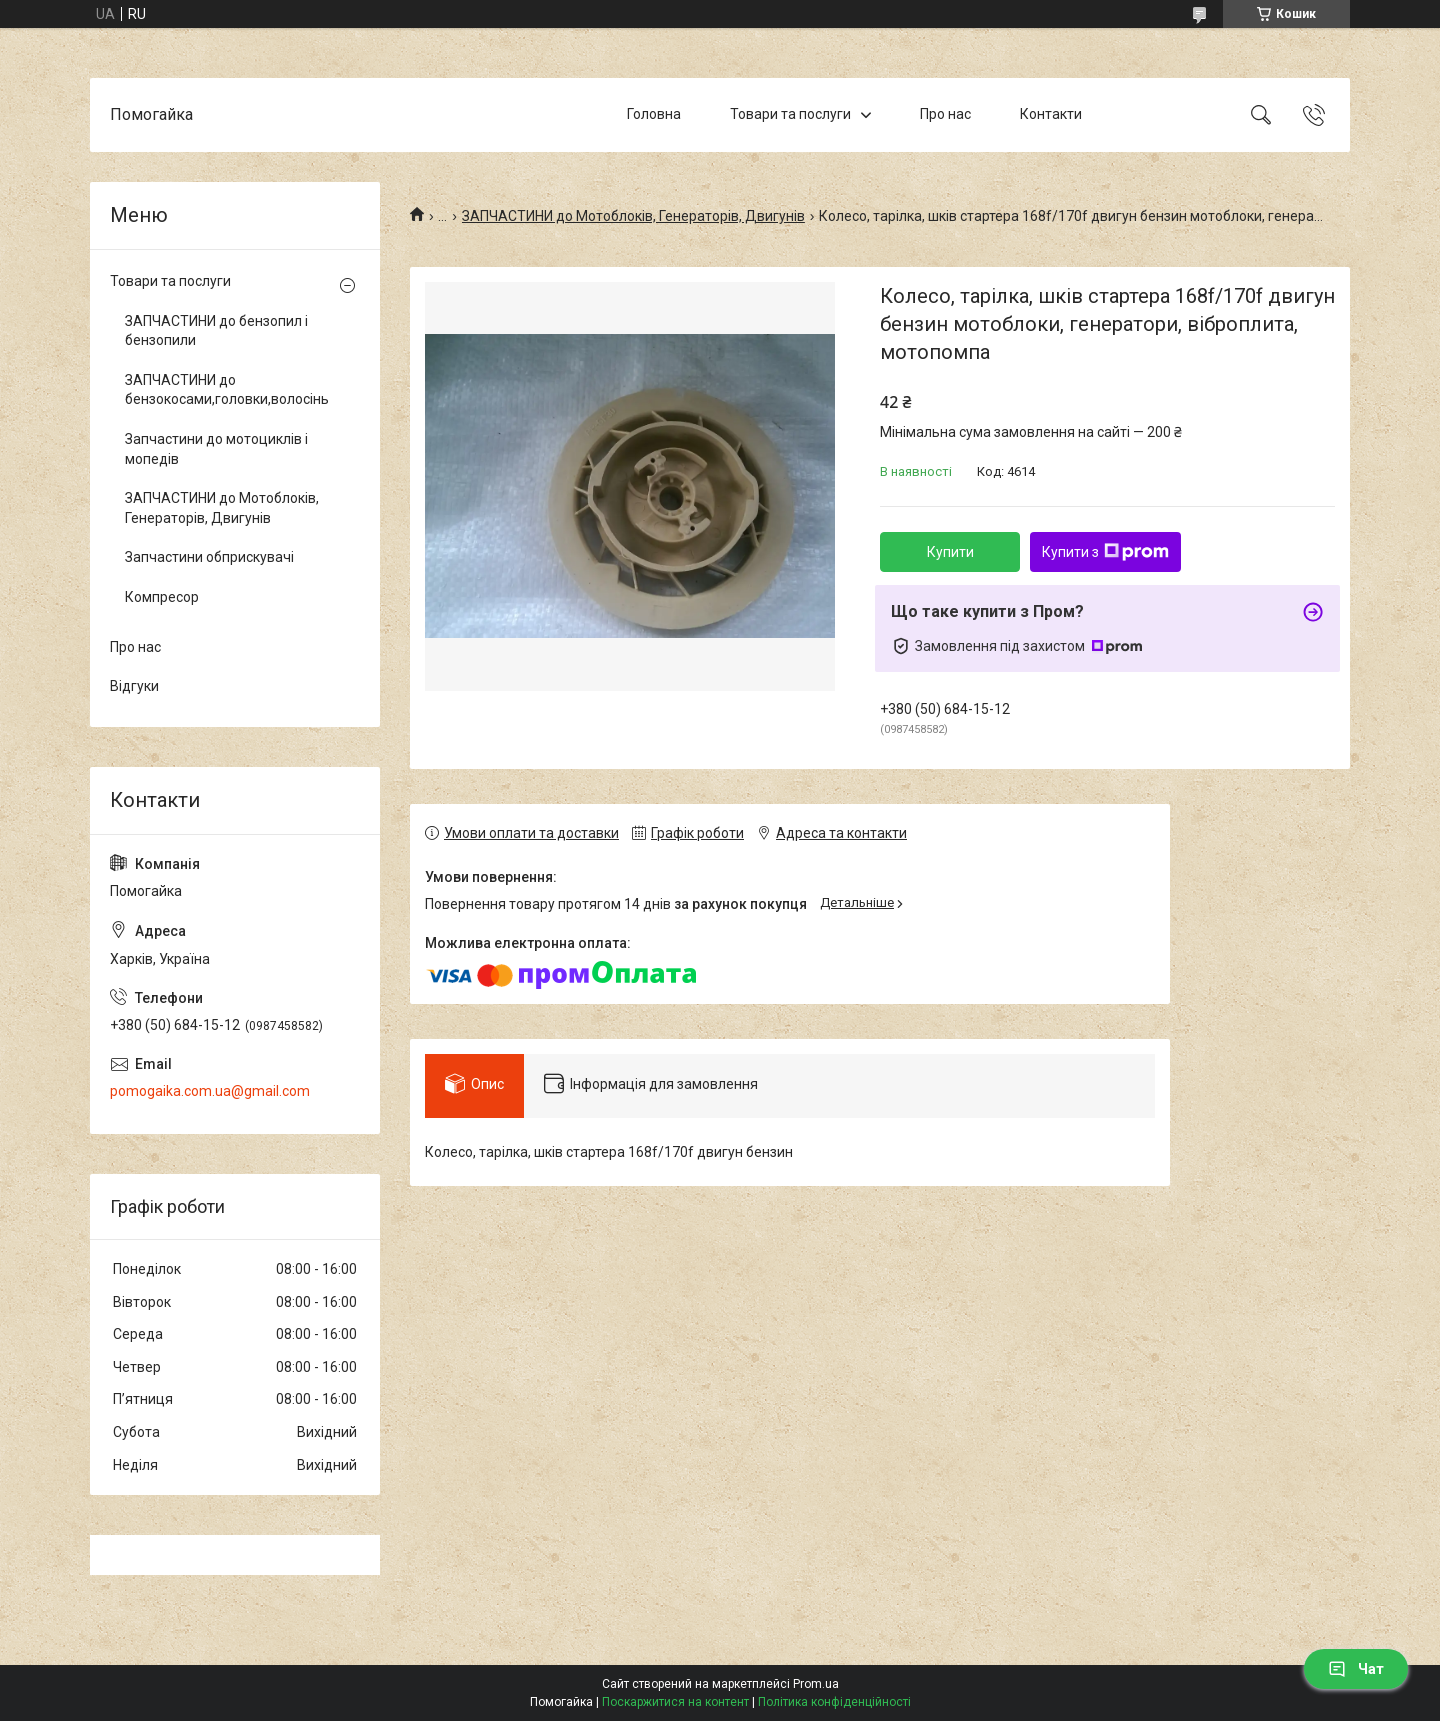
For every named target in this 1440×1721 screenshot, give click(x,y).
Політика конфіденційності (834, 1702)
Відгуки (134, 686)
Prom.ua (816, 1684)
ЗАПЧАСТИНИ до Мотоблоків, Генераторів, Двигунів (633, 216)
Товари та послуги (790, 114)
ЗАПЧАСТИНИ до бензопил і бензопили (216, 331)
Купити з (1105, 552)
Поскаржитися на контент (675, 1702)
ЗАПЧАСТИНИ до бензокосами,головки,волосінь (227, 390)
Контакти (1051, 114)
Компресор (162, 597)
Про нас (945, 114)
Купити (950, 552)
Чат (1356, 1669)
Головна (654, 114)
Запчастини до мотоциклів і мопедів (216, 449)
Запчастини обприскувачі (209, 557)
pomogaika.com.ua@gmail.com (210, 1091)
